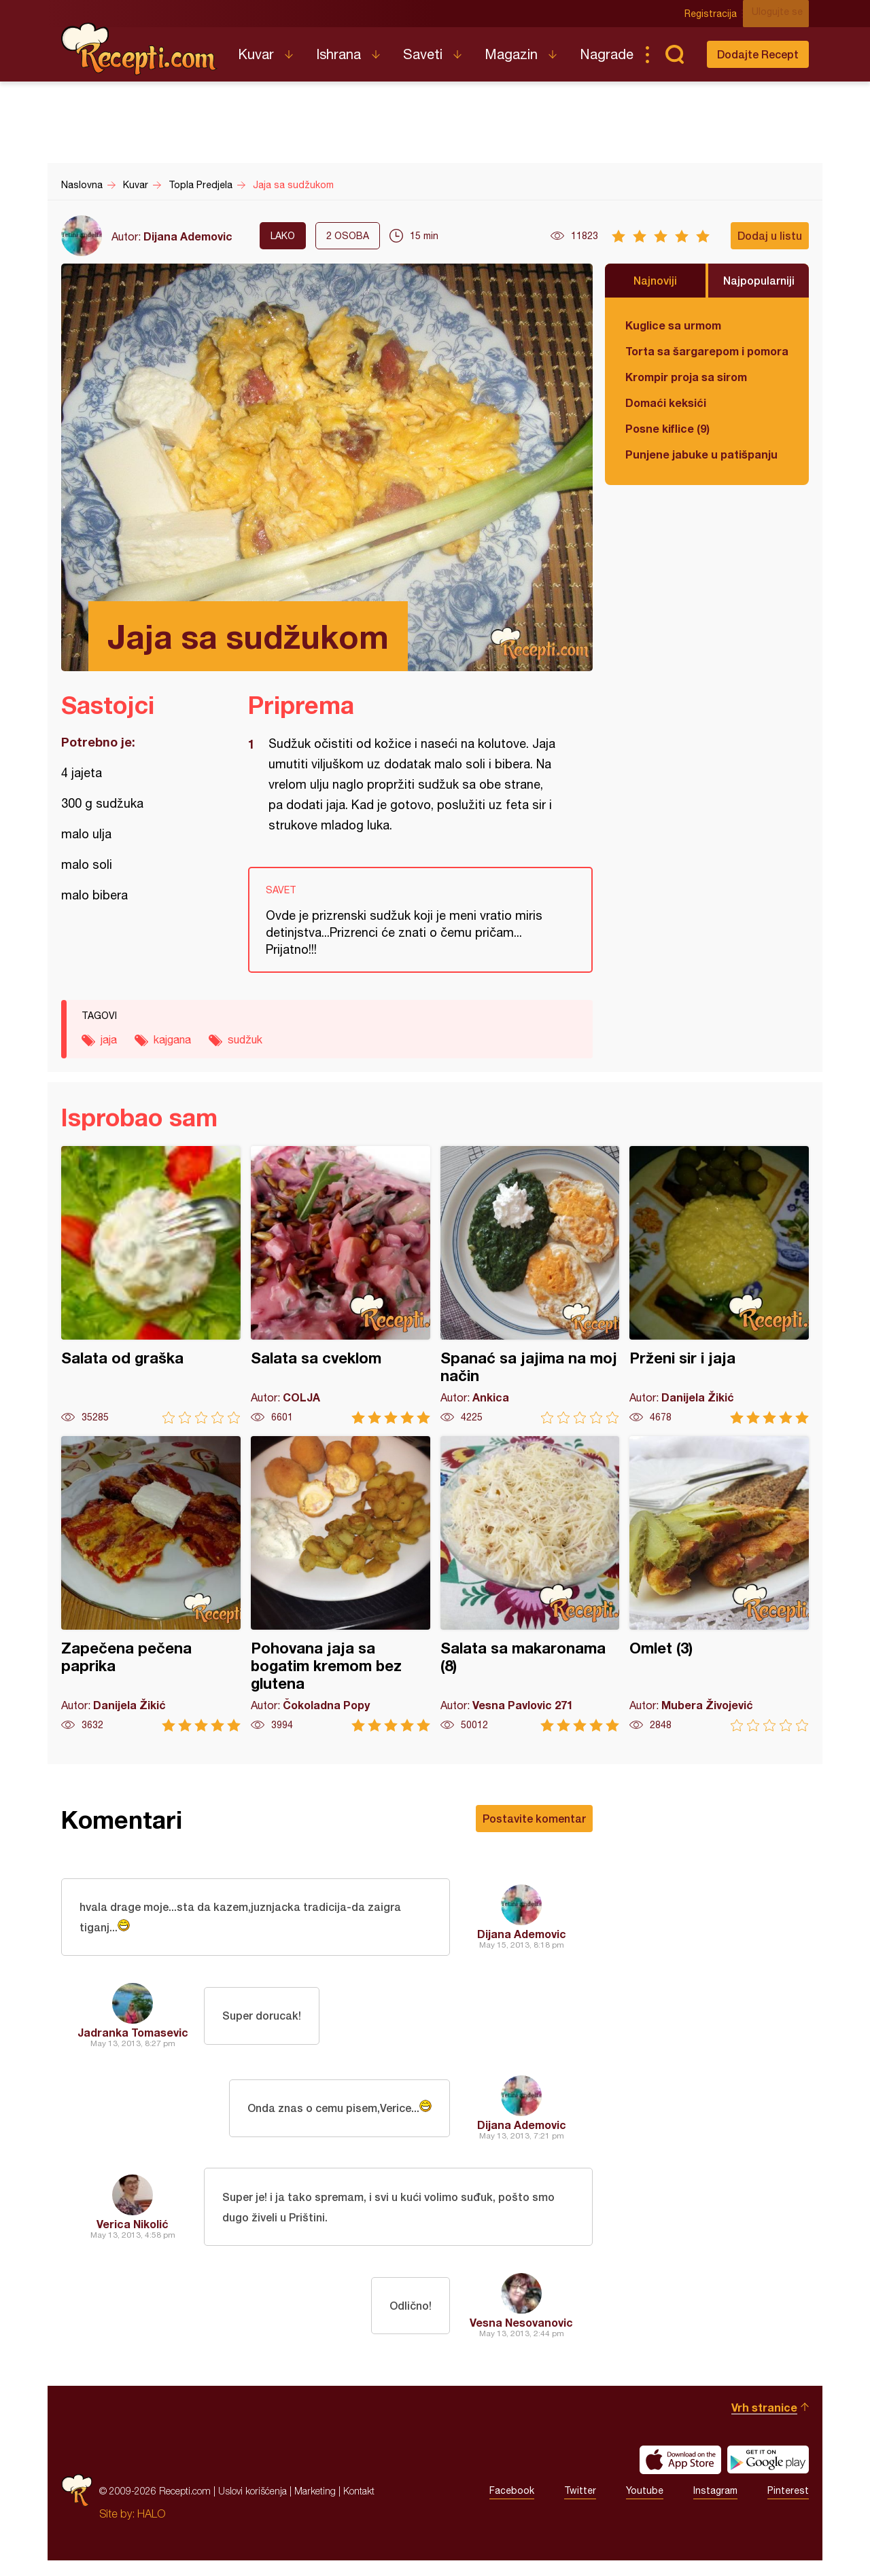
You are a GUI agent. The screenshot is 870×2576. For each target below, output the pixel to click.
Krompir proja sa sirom (686, 376)
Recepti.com (139, 48)
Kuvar (256, 54)
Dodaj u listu (769, 235)
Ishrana (338, 54)
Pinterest (788, 2506)
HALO (151, 2529)
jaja (109, 1039)
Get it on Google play (768, 2475)
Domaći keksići (665, 402)
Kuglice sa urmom (673, 325)
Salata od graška (151, 1285)
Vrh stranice (764, 2422)
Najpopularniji (759, 280)
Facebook (511, 2506)
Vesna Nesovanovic (521, 2337)
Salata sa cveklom (340, 1285)
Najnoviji (655, 280)
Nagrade (606, 54)
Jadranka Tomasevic (132, 2040)
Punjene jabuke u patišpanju (701, 454)
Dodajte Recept (758, 54)
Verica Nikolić (133, 2235)
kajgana (172, 1039)
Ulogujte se (783, 13)
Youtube (644, 2506)
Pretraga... (674, 54)
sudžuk (245, 1039)
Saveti (422, 54)
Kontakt (359, 2506)
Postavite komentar (534, 1818)
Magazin (511, 54)
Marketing (315, 2506)
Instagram (715, 2506)
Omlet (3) (719, 1584)
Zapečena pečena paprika (151, 1584)
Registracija (717, 13)
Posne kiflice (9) (667, 428)
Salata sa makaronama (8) (530, 1584)
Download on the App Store (680, 2475)
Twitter (580, 2506)
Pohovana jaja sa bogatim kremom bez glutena (340, 1584)
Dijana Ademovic (187, 236)
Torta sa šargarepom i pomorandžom (706, 350)
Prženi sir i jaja (719, 1285)
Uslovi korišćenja (252, 2506)
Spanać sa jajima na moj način (530, 1285)
